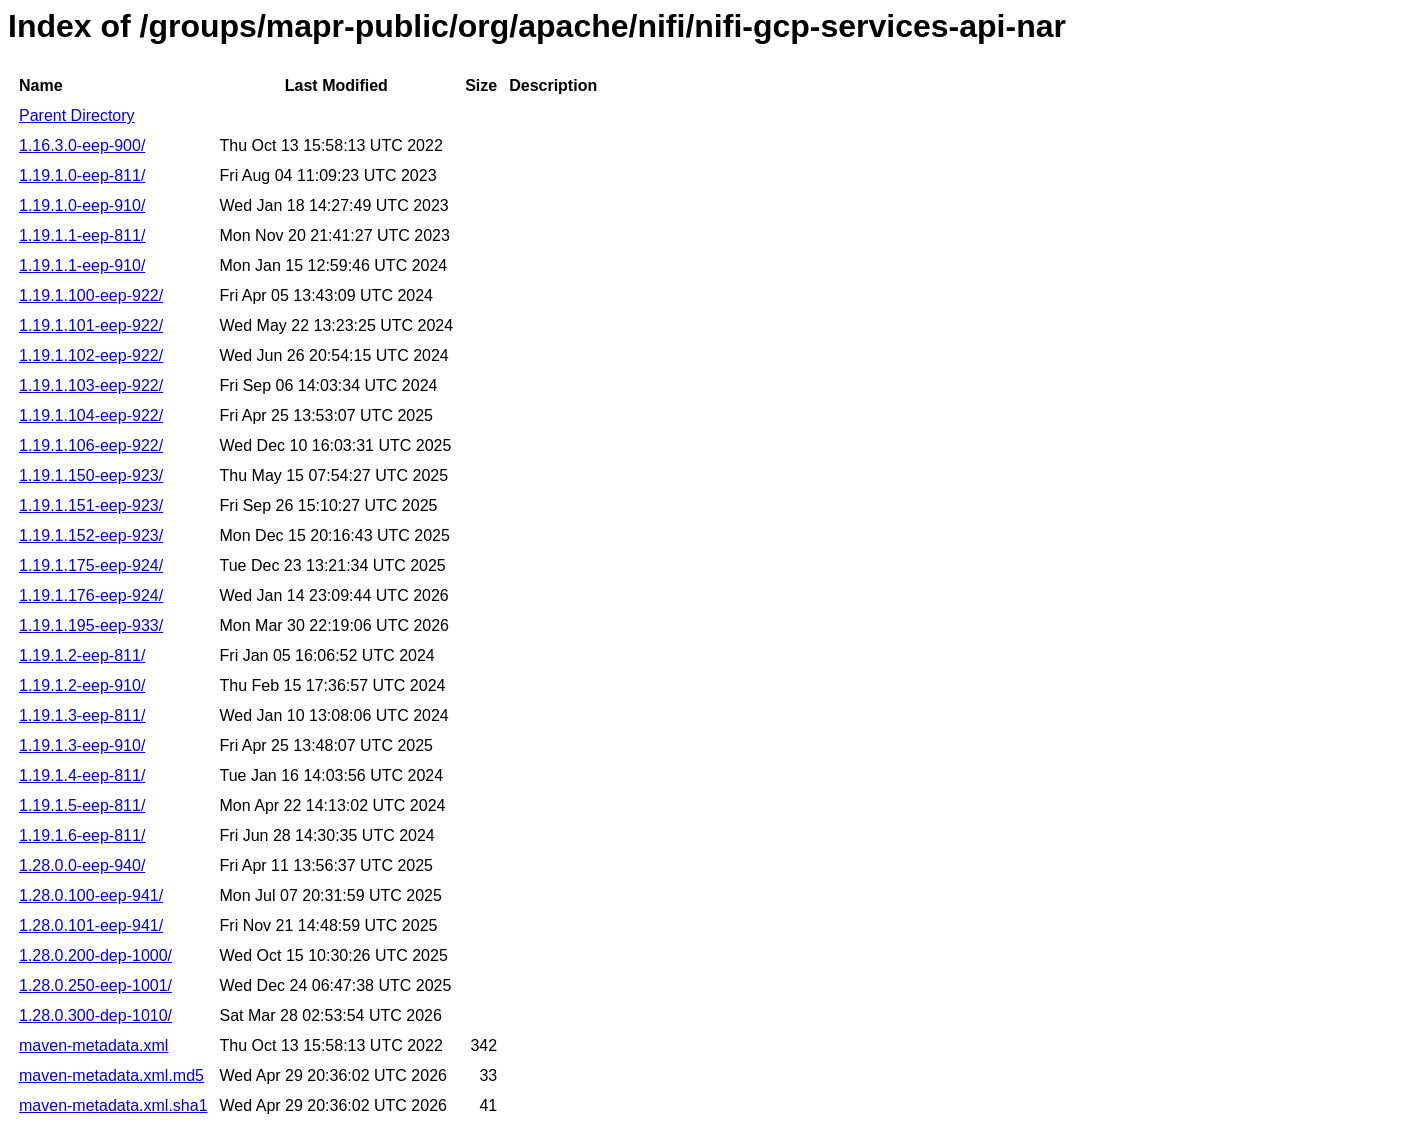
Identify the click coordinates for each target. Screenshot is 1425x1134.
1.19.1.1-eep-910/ (82, 265)
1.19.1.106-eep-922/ (91, 445)
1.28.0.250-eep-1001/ (95, 985)
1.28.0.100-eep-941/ (91, 895)
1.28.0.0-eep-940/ (82, 865)
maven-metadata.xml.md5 (111, 1075)
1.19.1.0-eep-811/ (82, 175)
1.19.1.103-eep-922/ (91, 385)
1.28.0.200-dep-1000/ (95, 955)
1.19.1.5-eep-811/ (82, 805)
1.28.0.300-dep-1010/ (95, 1015)
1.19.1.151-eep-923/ (91, 505)
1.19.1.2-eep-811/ (82, 655)
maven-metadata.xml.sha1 (113, 1105)
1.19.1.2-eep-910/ (82, 685)
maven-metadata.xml (93, 1045)
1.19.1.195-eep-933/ (91, 625)
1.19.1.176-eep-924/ (91, 595)
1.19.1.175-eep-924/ (91, 565)
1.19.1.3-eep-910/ (82, 745)
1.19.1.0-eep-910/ (82, 205)
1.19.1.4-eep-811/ (82, 775)
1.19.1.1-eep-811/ (82, 235)
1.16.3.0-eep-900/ (82, 145)
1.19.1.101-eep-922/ (91, 325)
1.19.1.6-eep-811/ (82, 835)
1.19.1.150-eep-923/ (91, 475)
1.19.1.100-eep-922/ (91, 295)
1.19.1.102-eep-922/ (91, 355)
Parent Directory (77, 115)
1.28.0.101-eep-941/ (91, 925)
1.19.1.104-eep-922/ (91, 415)
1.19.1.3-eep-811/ (82, 715)
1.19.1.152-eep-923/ (91, 535)
